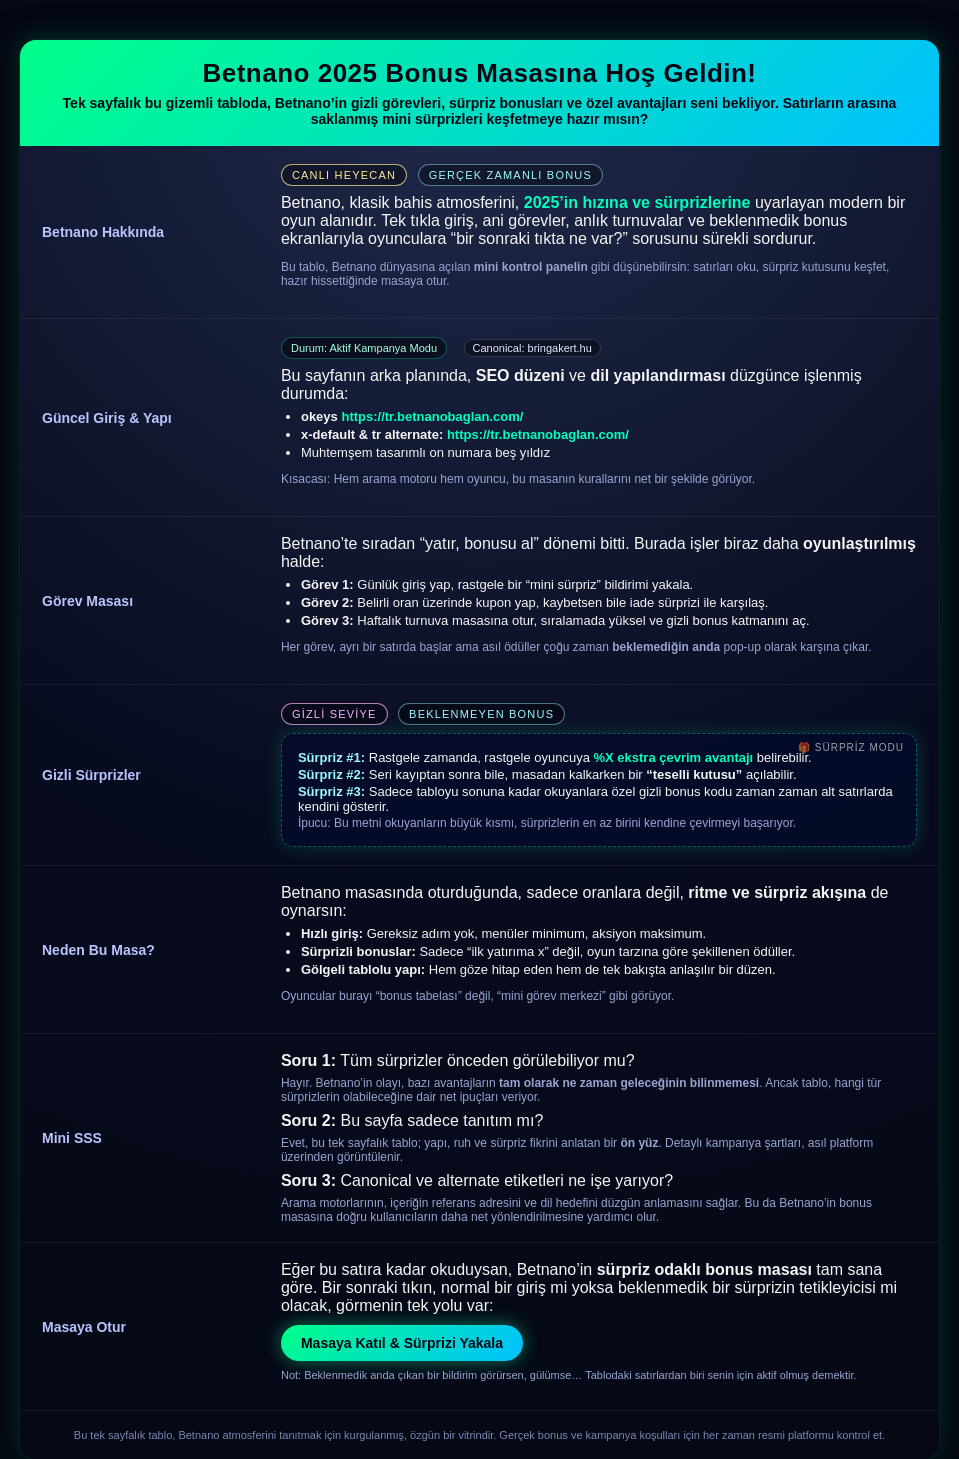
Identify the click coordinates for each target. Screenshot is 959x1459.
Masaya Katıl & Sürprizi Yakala (402, 1343)
